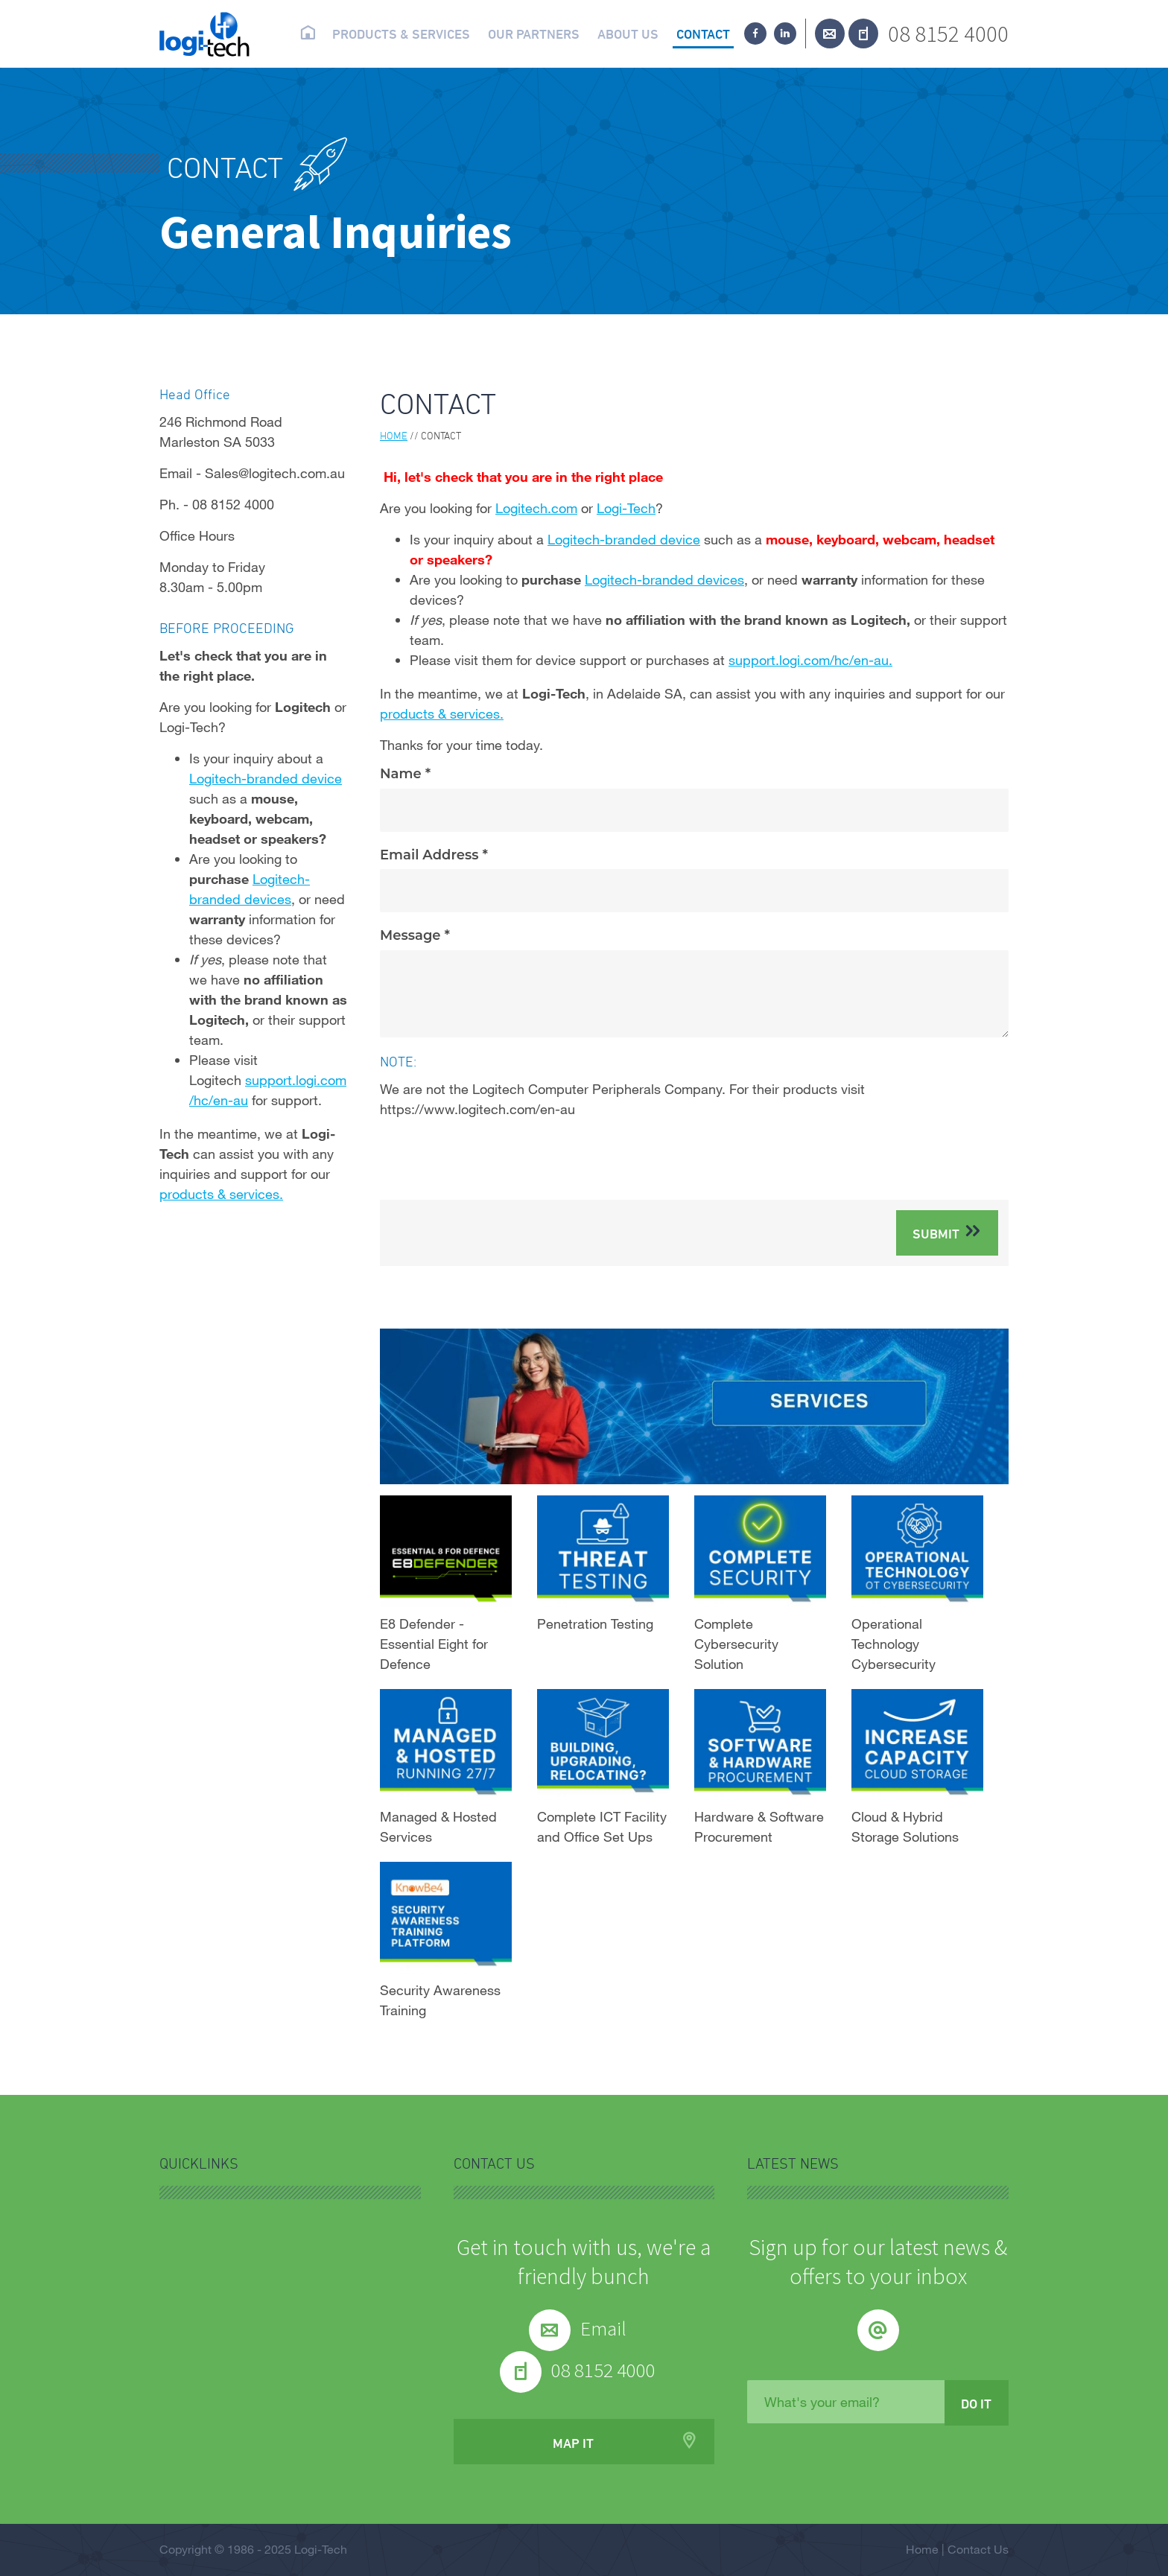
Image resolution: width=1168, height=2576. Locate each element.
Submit (936, 1233)
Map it (573, 2442)
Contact (703, 33)
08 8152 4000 (948, 33)
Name (402, 774)
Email (603, 2328)
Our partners (534, 33)
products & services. (442, 713)
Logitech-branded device (624, 539)
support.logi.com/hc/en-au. (810, 660)
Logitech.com (536, 508)
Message (412, 936)
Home (307, 33)
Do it (976, 2403)
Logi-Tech (626, 508)
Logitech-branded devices (664, 579)
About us (627, 33)
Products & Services (401, 33)
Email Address (431, 855)
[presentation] (493, 1159)
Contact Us (978, 2549)
